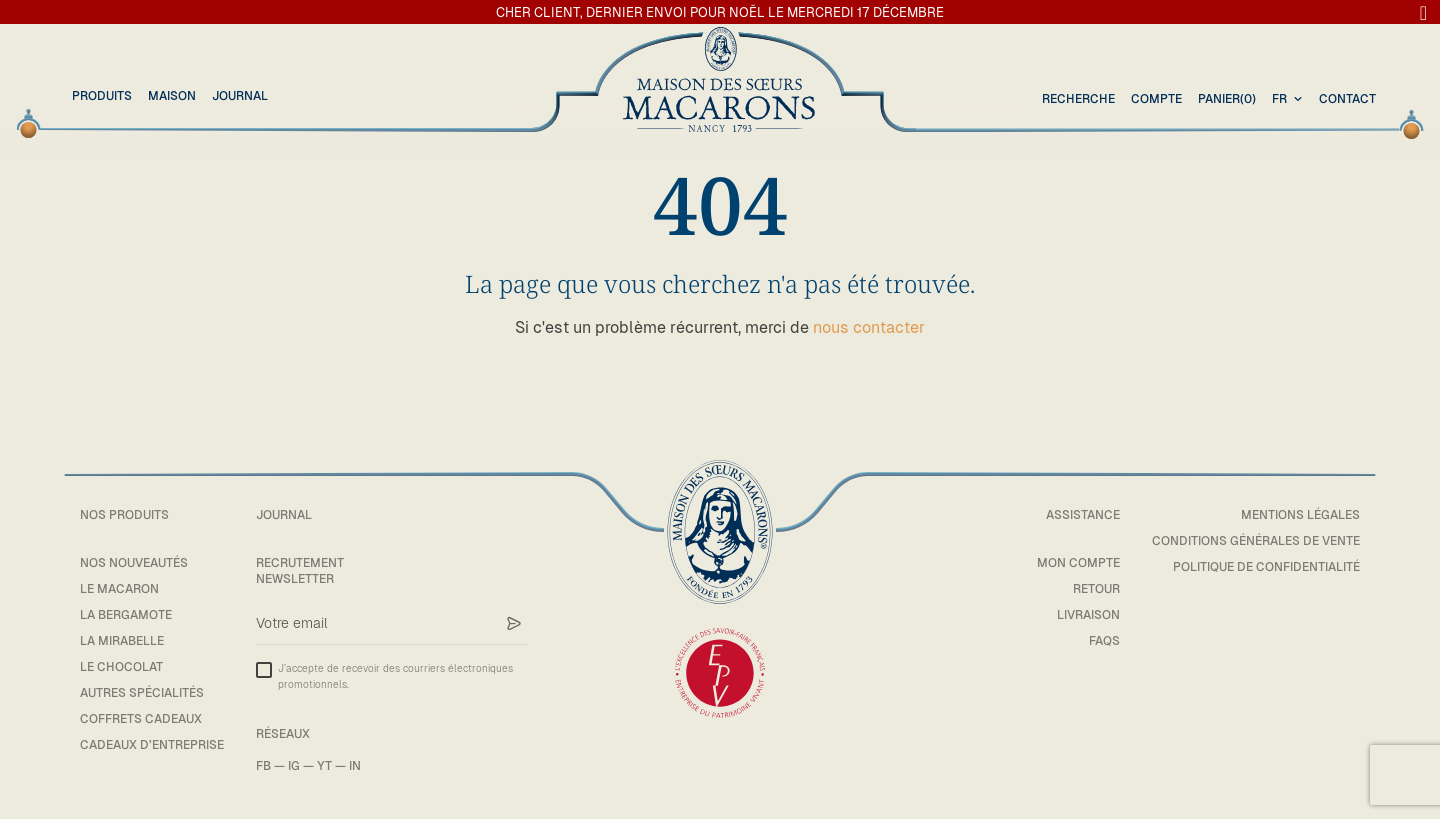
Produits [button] (102, 96)
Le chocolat (121, 667)
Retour (1096, 589)
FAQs (1104, 641)
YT (324, 766)
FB (263, 766)
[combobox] (1289, 100)
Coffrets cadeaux (141, 719)
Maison (172, 96)
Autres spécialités (142, 693)
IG (294, 766)
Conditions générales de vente (1256, 541)
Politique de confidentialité (1266, 567)
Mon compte (1078, 563)
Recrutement (300, 563)
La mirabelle (122, 641)
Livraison (1088, 615)
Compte (1156, 99)
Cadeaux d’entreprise (152, 745)
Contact (1347, 99)
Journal (240, 96)
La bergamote (126, 615)
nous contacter (869, 327)
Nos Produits (124, 515)
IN (355, 766)
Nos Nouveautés (134, 563)
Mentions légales (1300, 515)
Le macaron (119, 589)
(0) (1227, 100)
